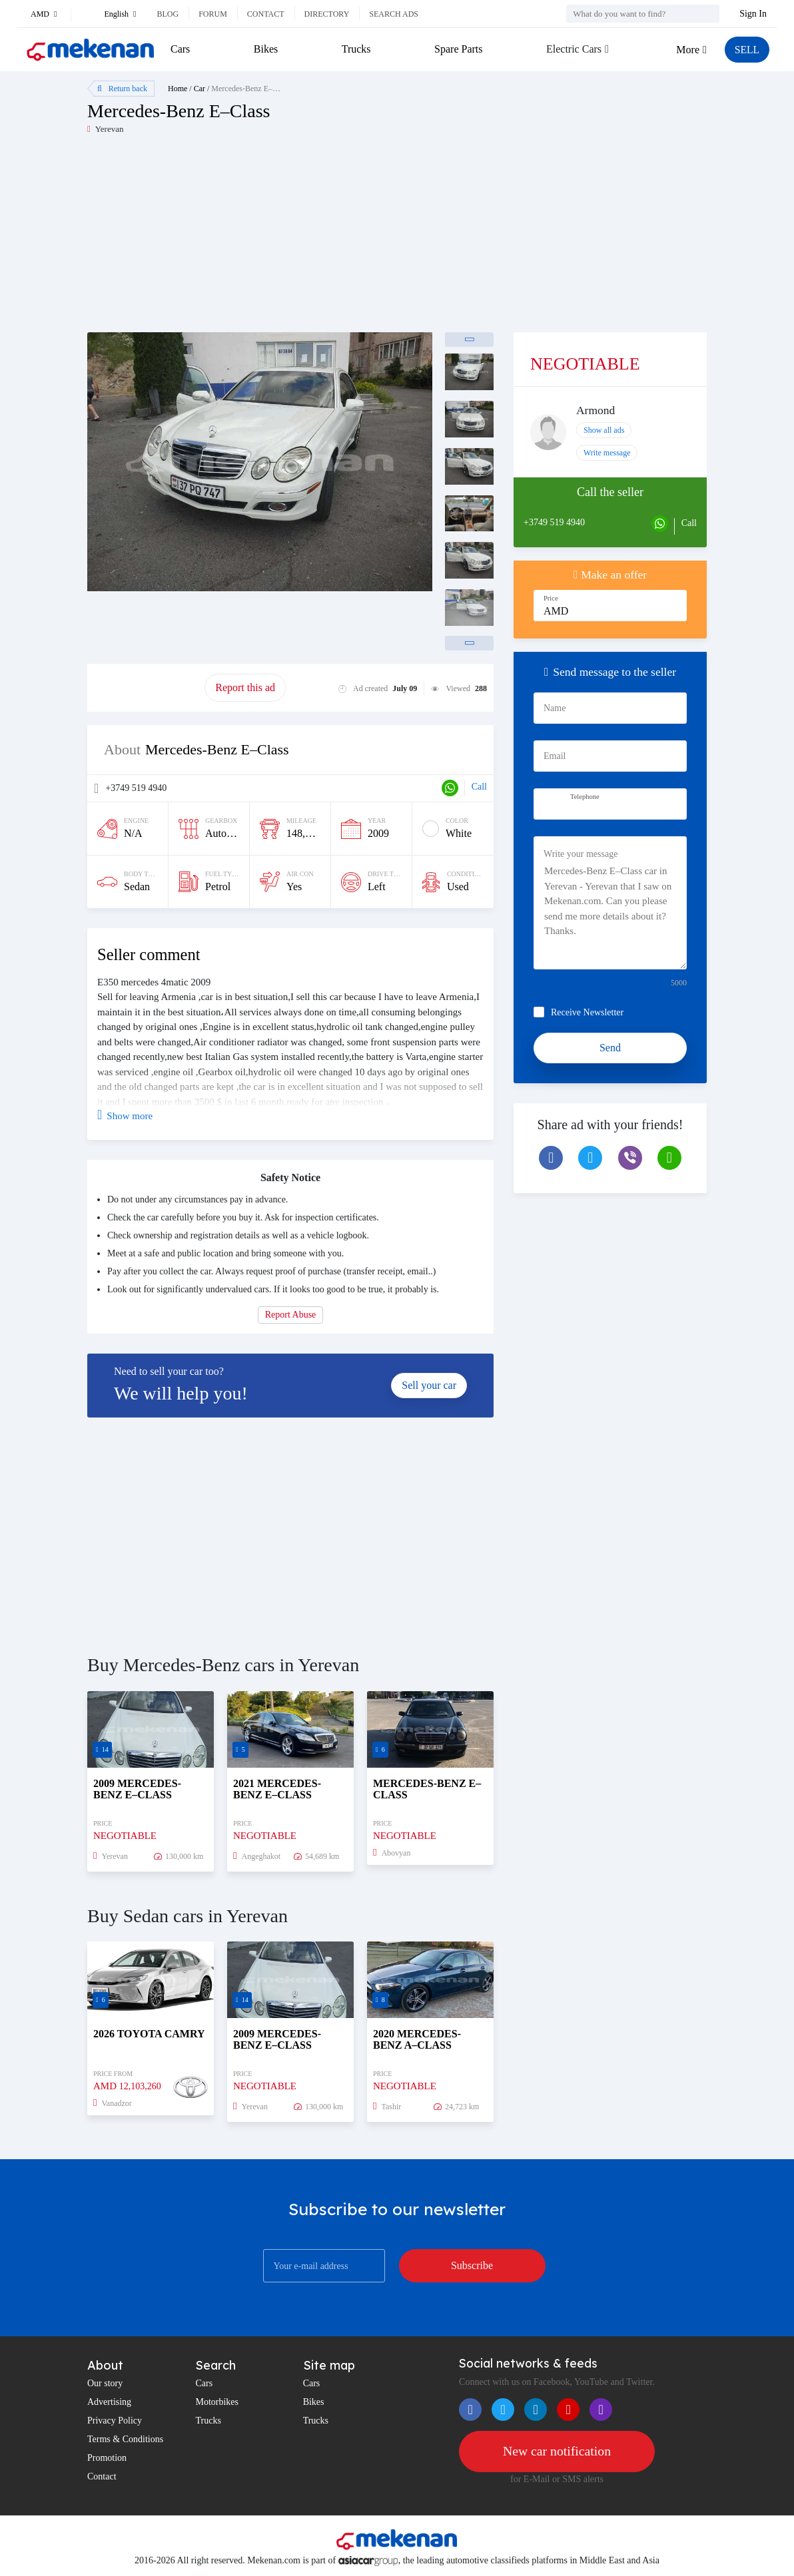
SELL (746, 49)
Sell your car (429, 1385)
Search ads (393, 14)
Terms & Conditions (125, 2439)
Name (555, 708)
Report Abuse (290, 1315)
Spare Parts (458, 49)
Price (551, 598)
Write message (607, 452)
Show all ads (604, 430)
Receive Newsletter (587, 1012)
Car (199, 88)
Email (555, 756)
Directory (327, 14)
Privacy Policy (114, 2421)
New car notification (556, 2451)
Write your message (580, 854)
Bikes (266, 49)
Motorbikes (216, 2402)
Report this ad (245, 687)
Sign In (753, 14)
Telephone (584, 796)
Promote (146, 687)
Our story (105, 2383)
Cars (180, 49)
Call (479, 787)
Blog (168, 14)
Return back (122, 88)
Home (177, 88)
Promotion (107, 2458)
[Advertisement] (242, 239)
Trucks (355, 49)
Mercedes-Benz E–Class (250, 88)
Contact (265, 14)
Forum (212, 14)
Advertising (109, 2402)
